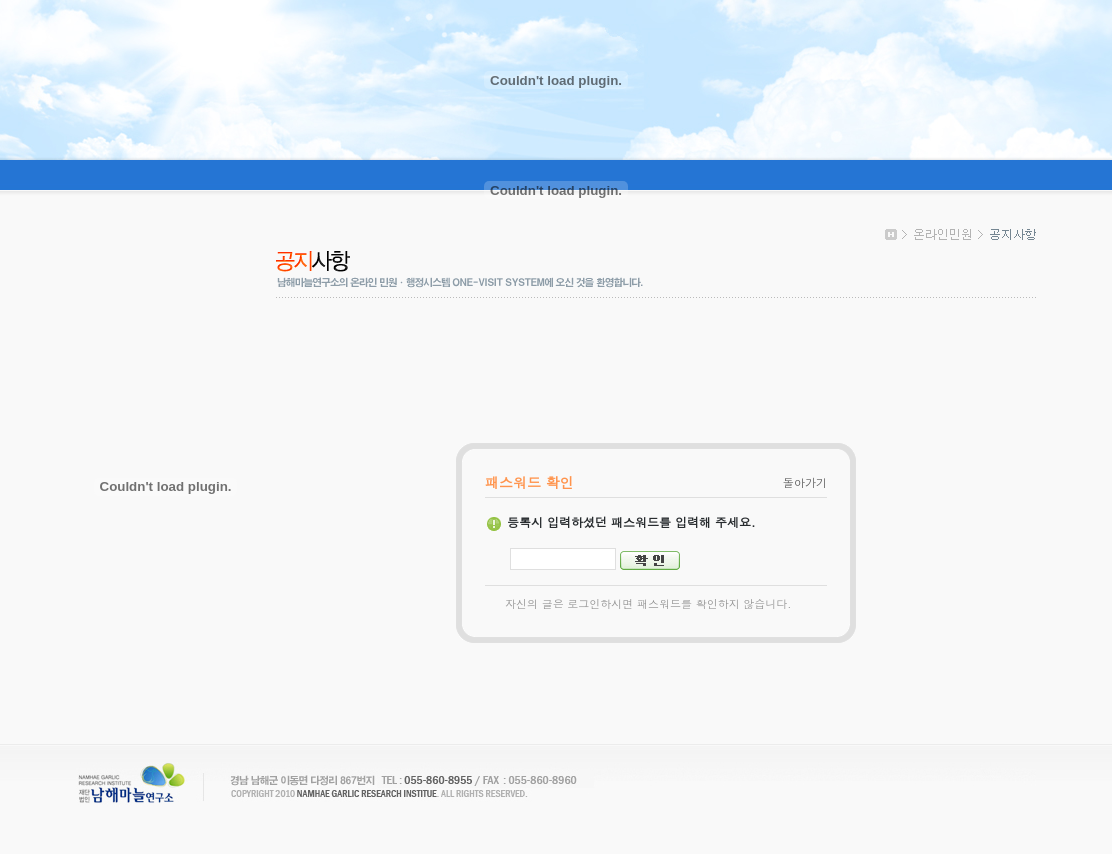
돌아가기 (805, 482)
